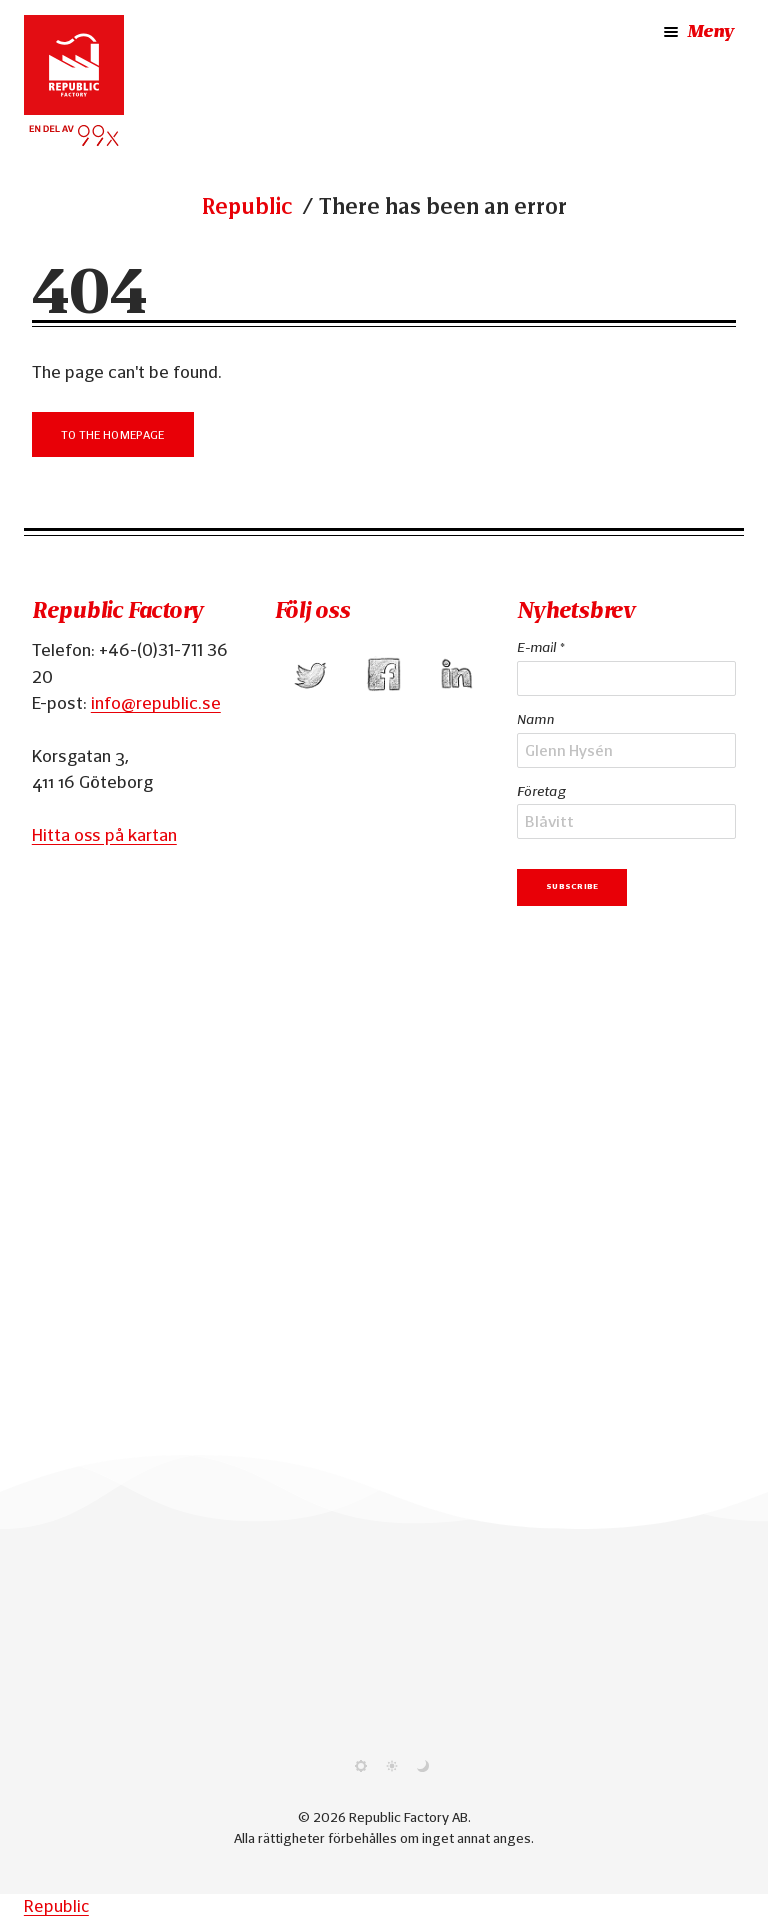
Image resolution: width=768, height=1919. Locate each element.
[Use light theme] (392, 1767)
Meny (696, 32)
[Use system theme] (361, 1767)
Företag (541, 791)
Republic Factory (117, 610)
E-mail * (540, 647)
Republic (247, 206)
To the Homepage (113, 433)
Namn (535, 719)
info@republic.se (156, 702)
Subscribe (572, 885)
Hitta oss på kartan (104, 834)
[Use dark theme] (423, 1767)
